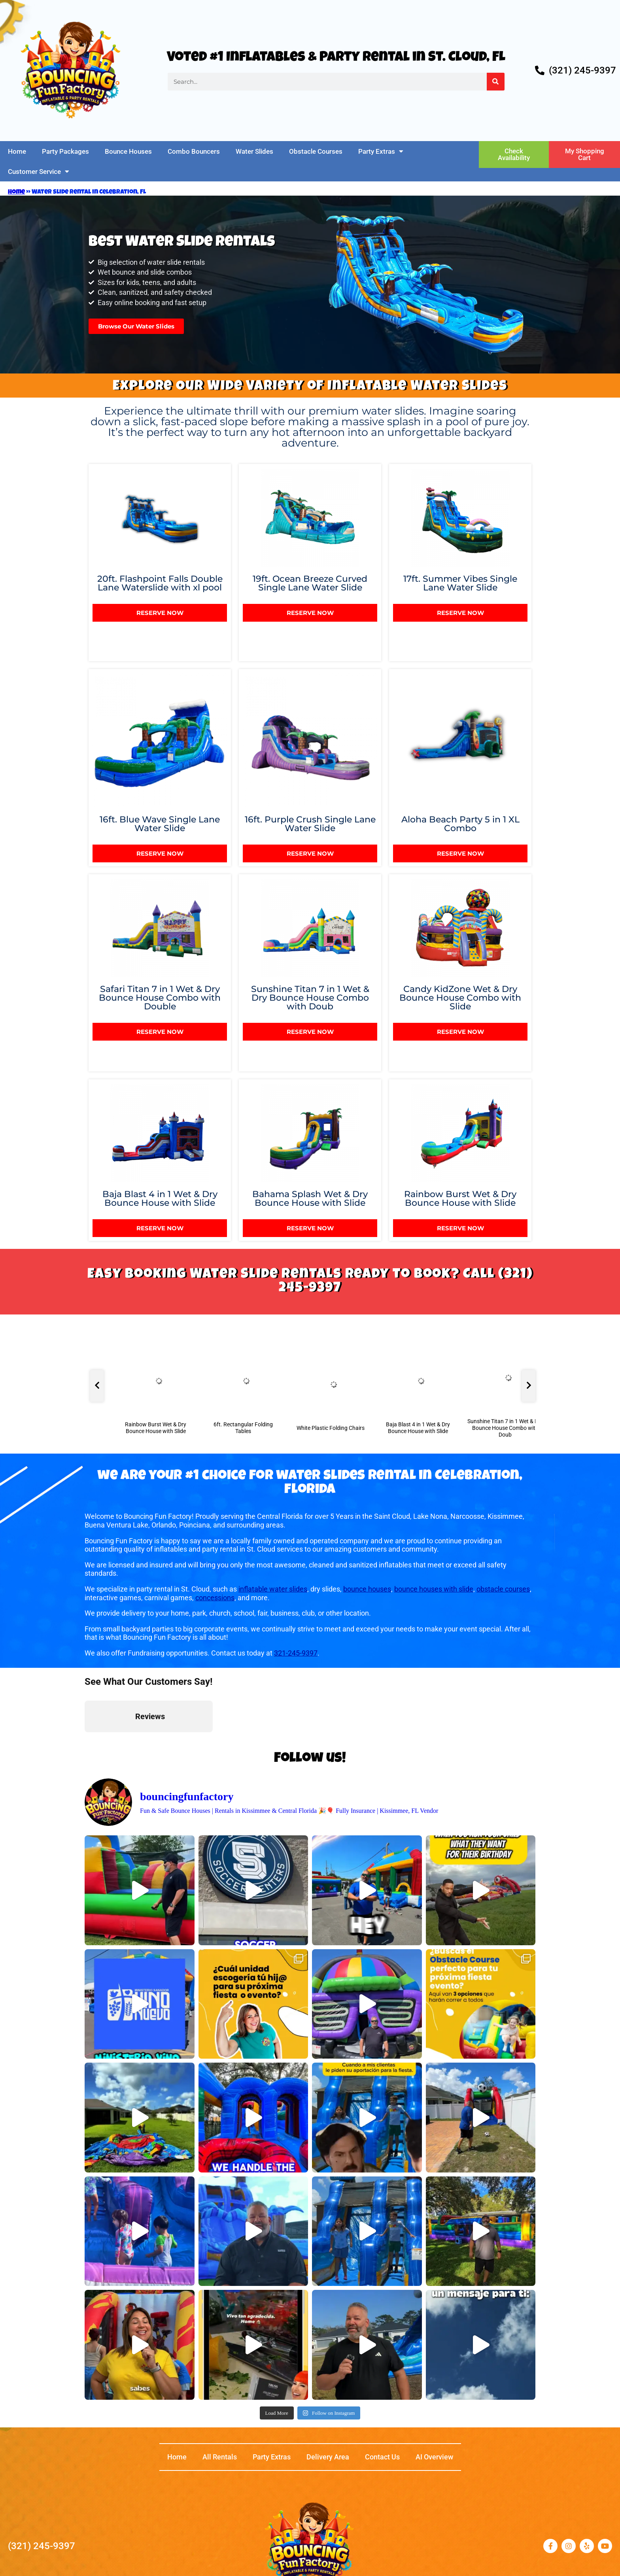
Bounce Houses (128, 151)
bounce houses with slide (433, 1589)
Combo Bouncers (194, 151)
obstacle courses (503, 1589)
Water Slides (254, 151)
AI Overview (434, 2457)
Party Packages (65, 151)
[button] (84, 1740)
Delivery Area (327, 2457)
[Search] (496, 82)
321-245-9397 (296, 1653)
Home (17, 151)
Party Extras (380, 151)
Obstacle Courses (315, 151)
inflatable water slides (272, 1589)
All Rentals (219, 2457)
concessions (214, 1597)
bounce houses (367, 1589)
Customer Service (38, 171)
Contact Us (382, 2457)
